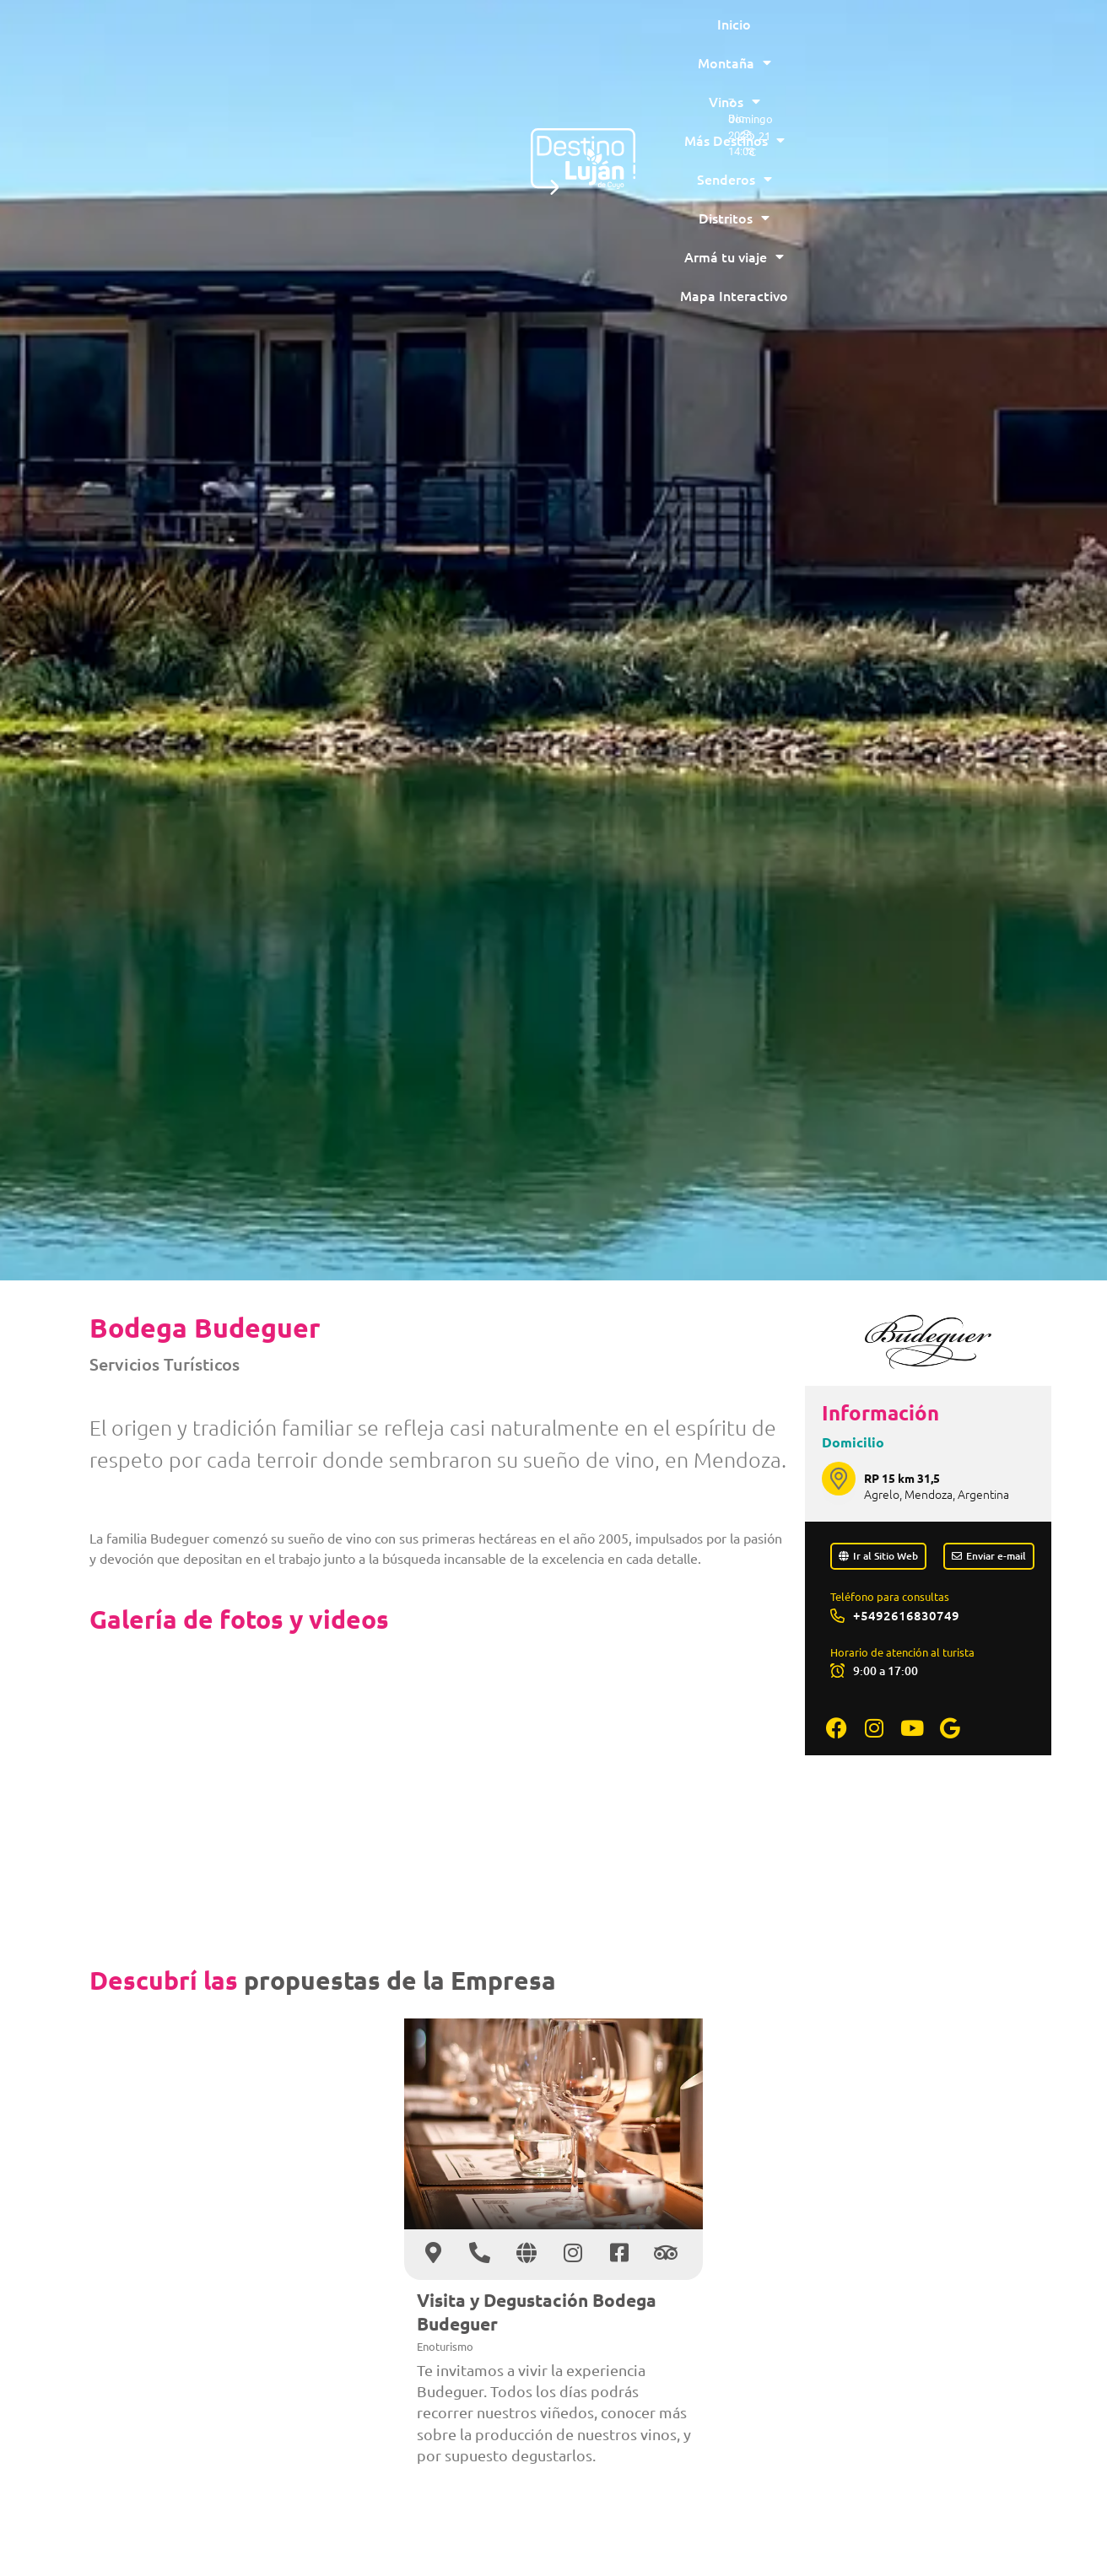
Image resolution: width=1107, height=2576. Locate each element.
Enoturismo (445, 2346)
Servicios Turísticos (164, 1364)
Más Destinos (506, 38)
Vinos (405, 38)
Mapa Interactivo (550, 76)
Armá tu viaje (828, 38)
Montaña (317, 38)
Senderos (619, 38)
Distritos (718, 38)
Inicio (239, 38)
